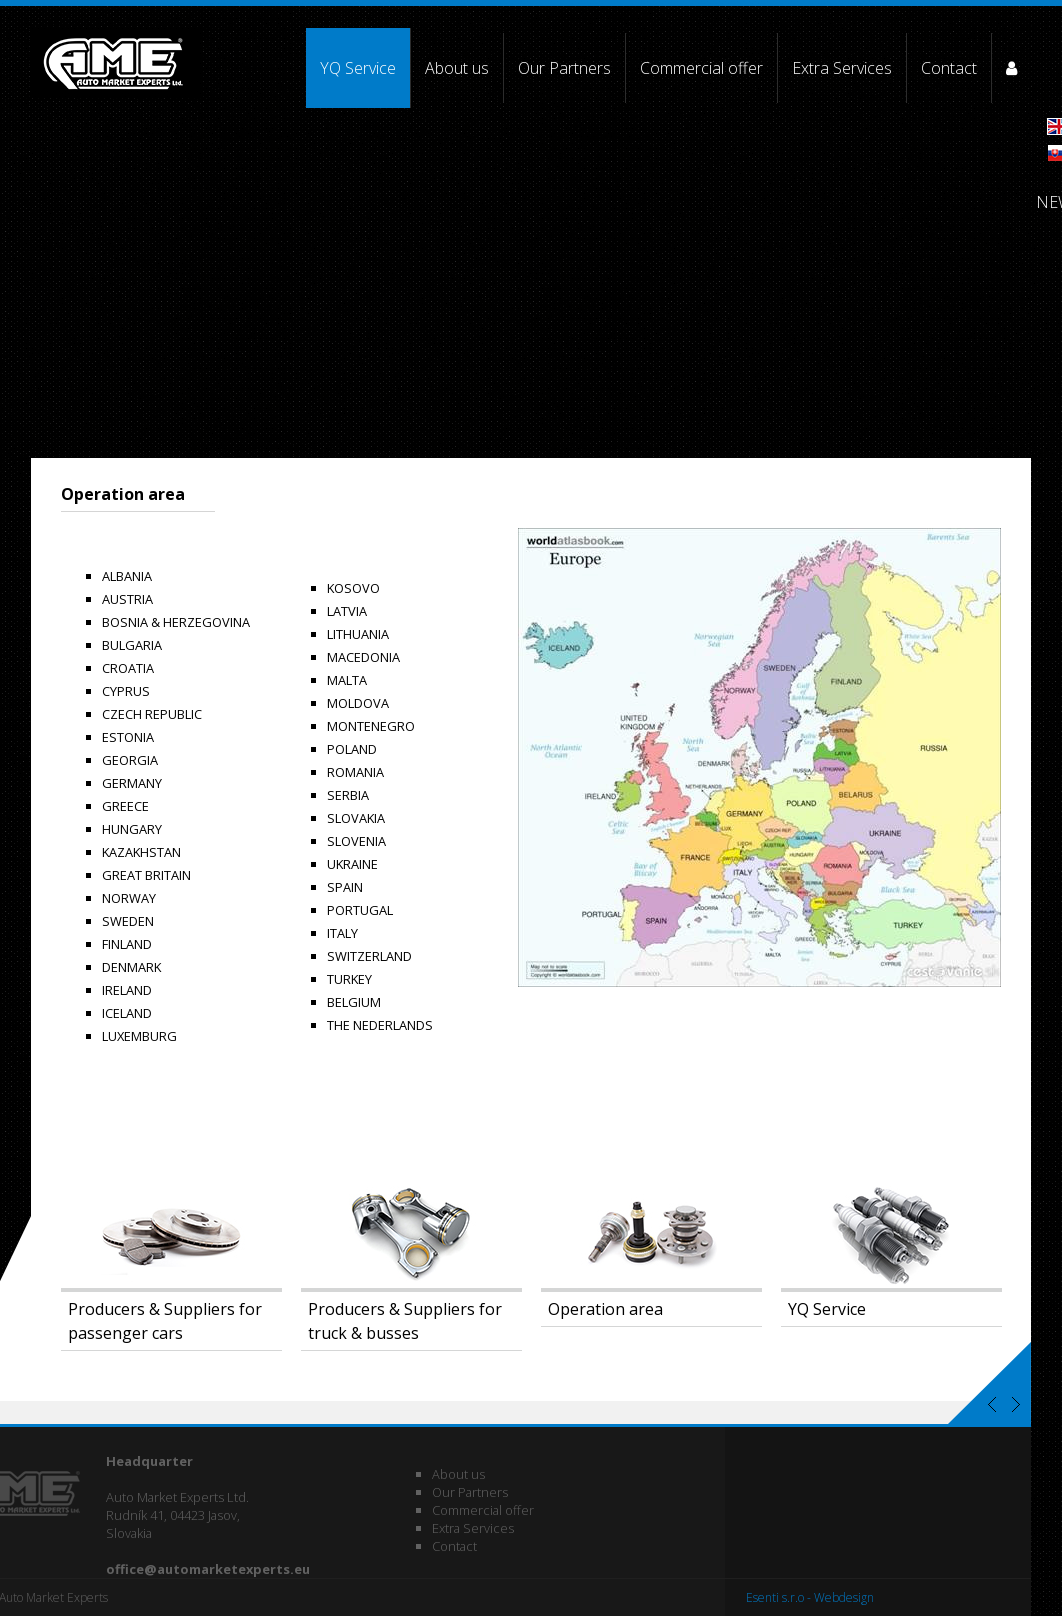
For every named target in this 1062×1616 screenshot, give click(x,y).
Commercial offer (701, 68)
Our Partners (564, 68)
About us (457, 68)
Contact (949, 68)
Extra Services (842, 68)
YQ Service (358, 68)
